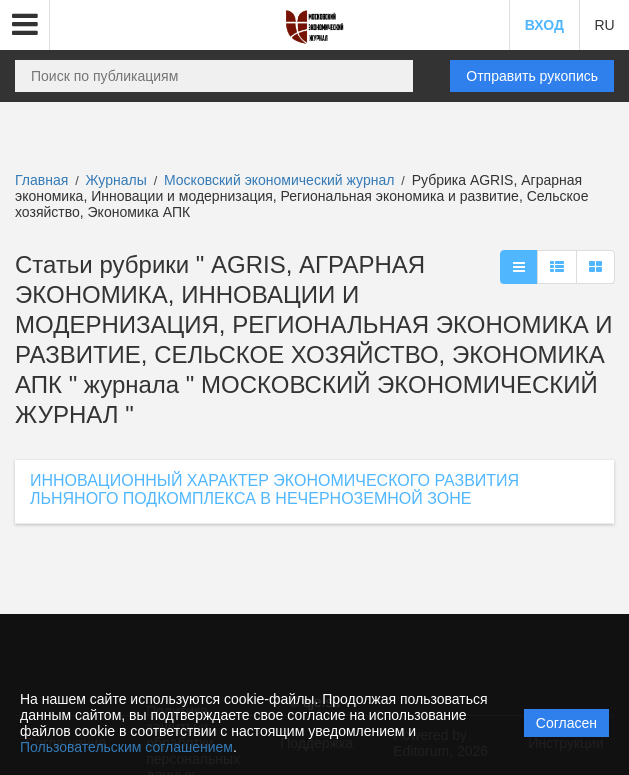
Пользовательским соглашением (126, 747)
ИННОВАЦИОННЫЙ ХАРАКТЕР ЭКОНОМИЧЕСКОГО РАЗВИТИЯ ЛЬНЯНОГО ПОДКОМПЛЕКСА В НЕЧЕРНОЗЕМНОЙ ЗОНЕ (274, 489)
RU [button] (604, 25)
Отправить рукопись (532, 76)
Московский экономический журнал (281, 180)
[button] (25, 25)
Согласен (566, 723)
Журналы (116, 180)
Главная (41, 180)
